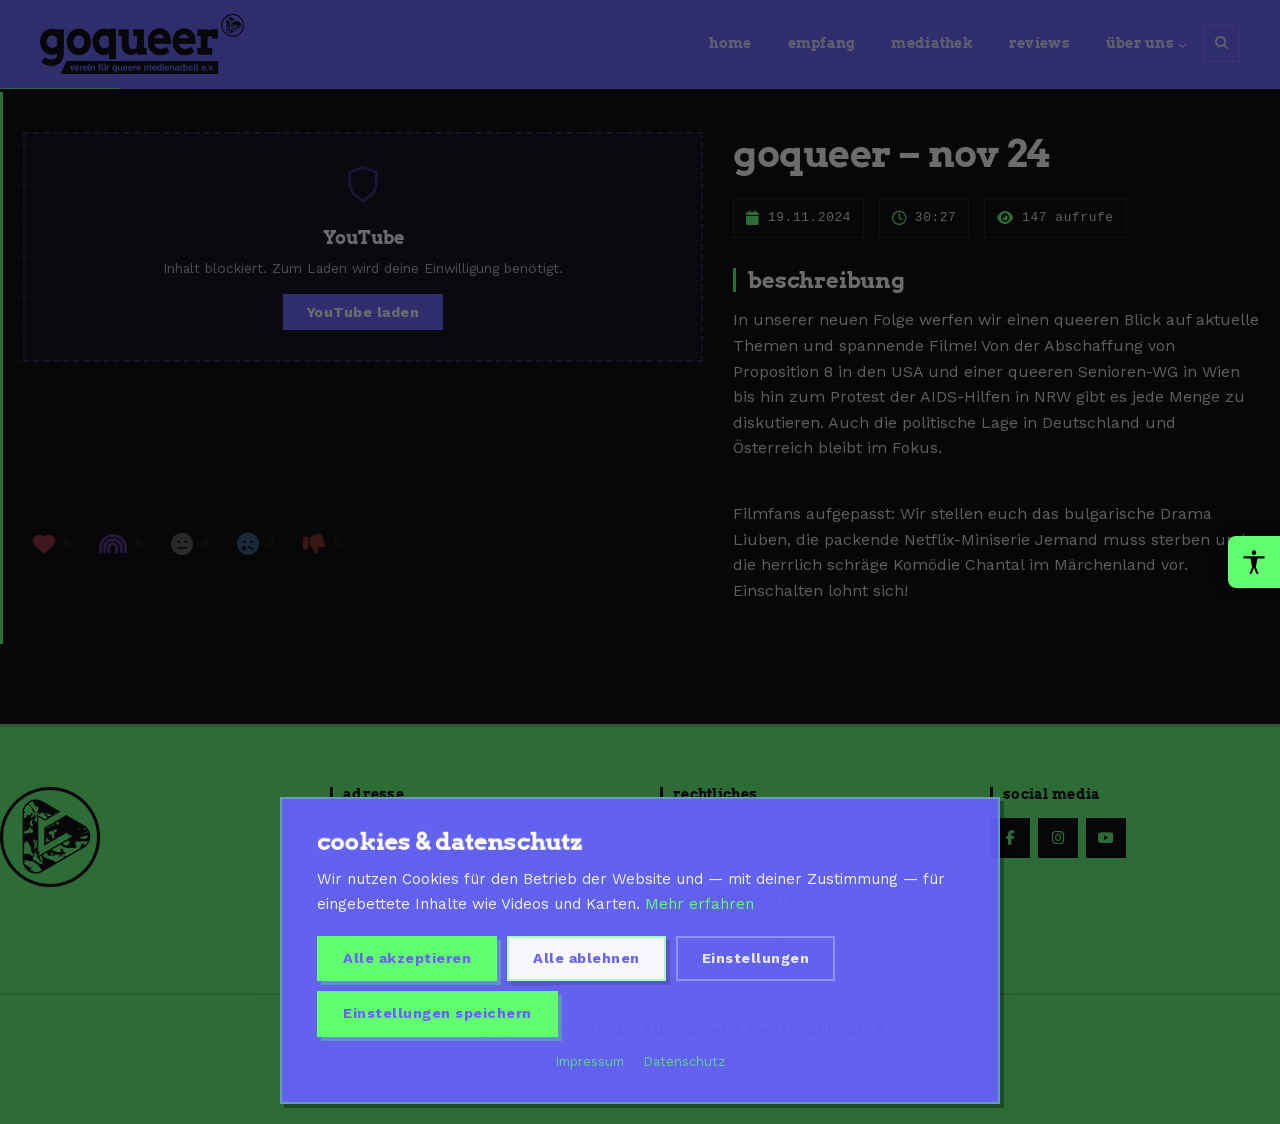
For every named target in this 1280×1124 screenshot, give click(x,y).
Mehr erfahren (699, 904)
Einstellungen (756, 958)
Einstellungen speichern (437, 1013)
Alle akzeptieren (407, 958)
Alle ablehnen (586, 958)
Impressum (590, 1061)
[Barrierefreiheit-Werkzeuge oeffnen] (1254, 562)
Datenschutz (684, 1061)
